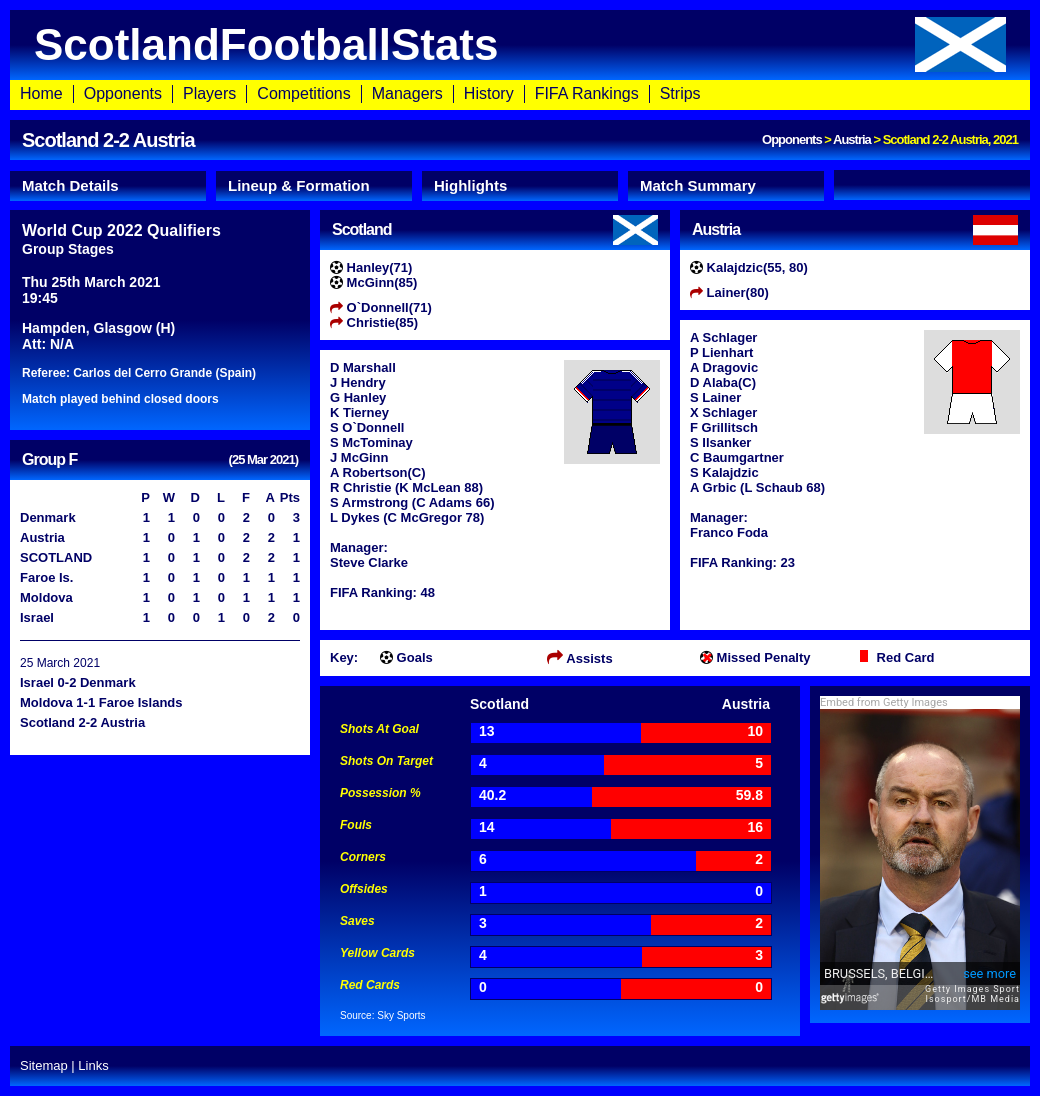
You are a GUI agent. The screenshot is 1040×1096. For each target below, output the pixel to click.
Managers (407, 93)
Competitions (303, 93)
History (489, 93)
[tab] (108, 186)
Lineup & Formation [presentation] (299, 185)
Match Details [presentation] (70, 185)
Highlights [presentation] (470, 185)
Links (93, 1065)
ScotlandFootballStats (520, 44)
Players (209, 93)
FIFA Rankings (587, 93)
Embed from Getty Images (884, 702)
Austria (852, 139)
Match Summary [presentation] (698, 185)
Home (41, 93)
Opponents (123, 93)
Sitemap (44, 1065)
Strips (680, 93)
